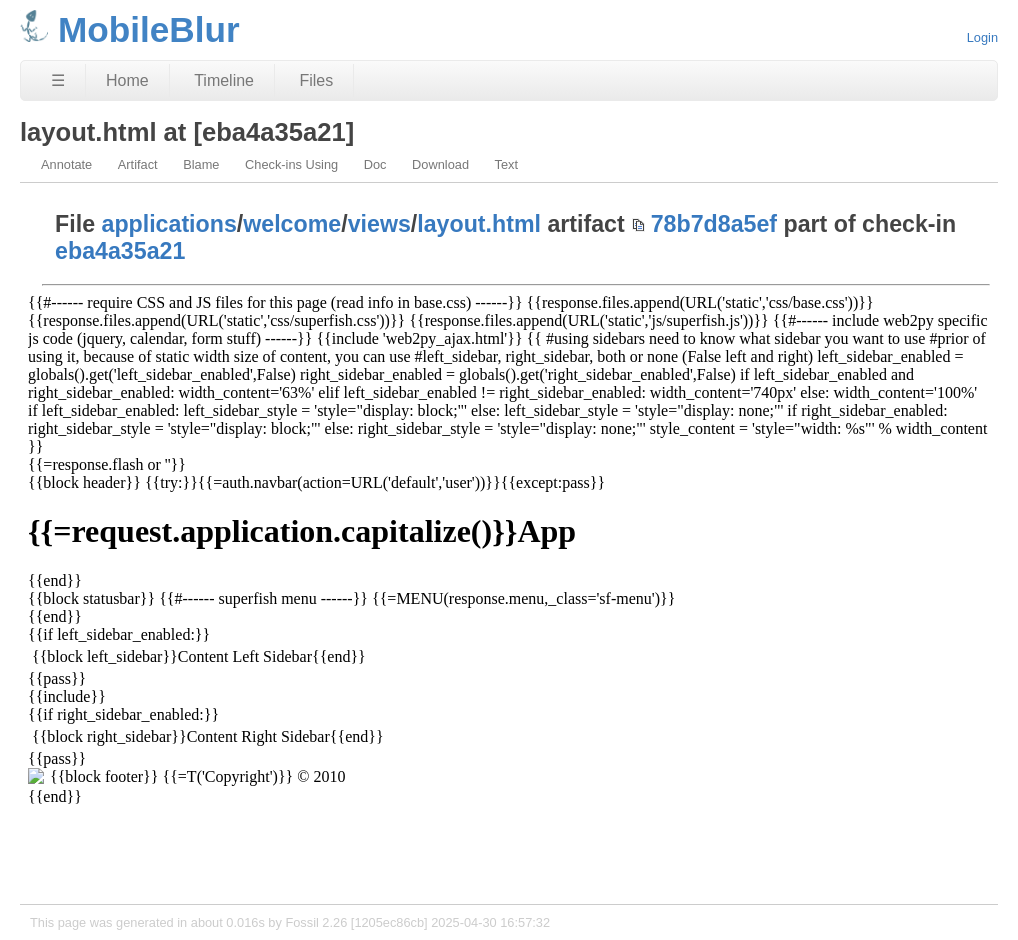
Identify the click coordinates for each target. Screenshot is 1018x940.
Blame (201, 164)
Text (506, 164)
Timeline (224, 80)
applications (169, 224)
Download (440, 164)
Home (127, 80)
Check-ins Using (291, 164)
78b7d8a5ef (714, 224)
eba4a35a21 (120, 251)
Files (316, 80)
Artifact (138, 164)
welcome (292, 224)
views (379, 224)
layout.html (479, 224)
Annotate (66, 164)
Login (982, 37)
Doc (375, 164)
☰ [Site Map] (58, 80)
